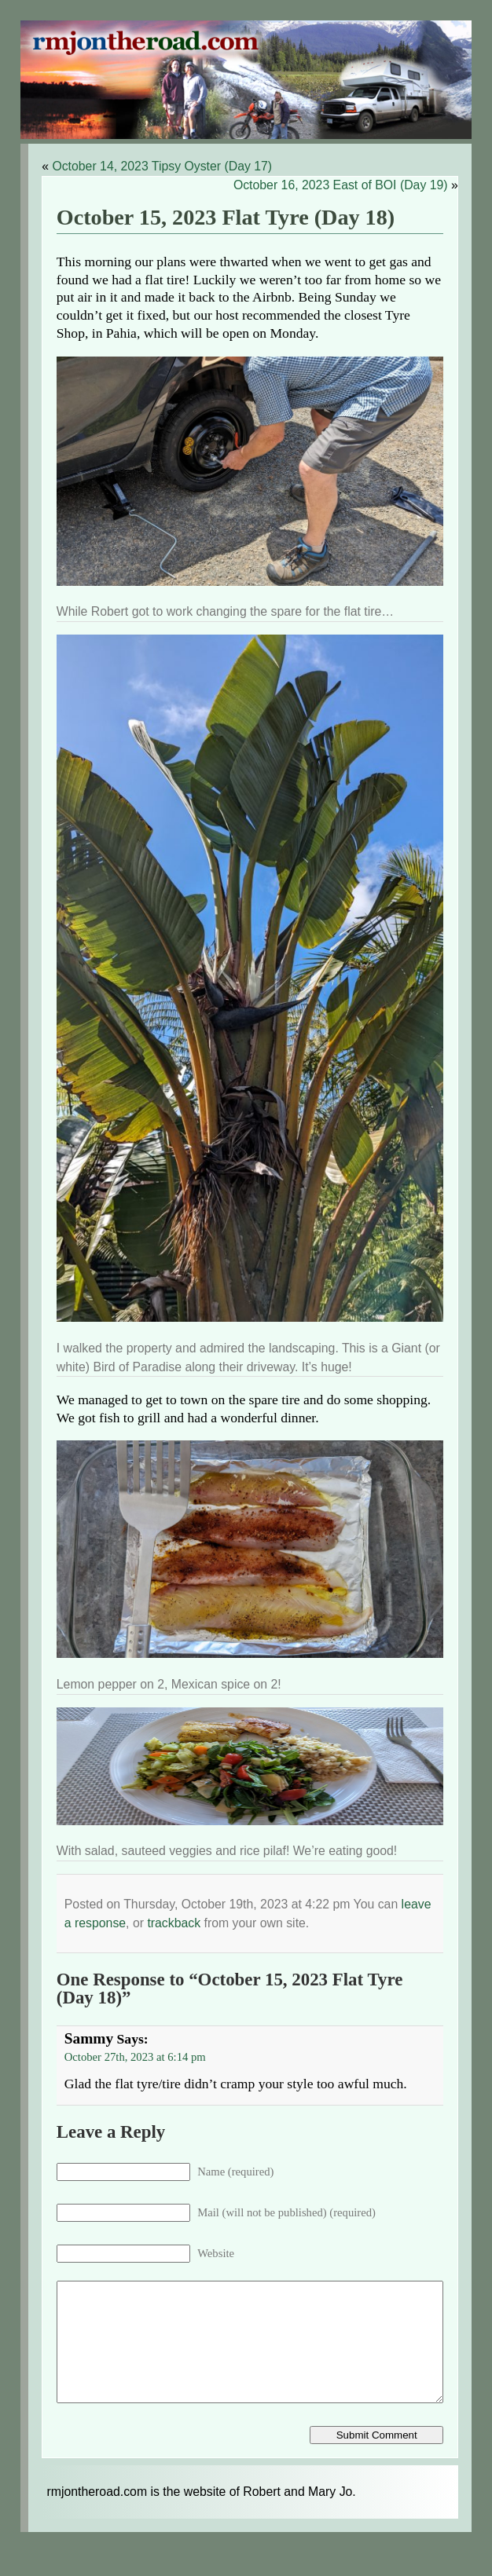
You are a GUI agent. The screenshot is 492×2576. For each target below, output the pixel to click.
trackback (173, 1923)
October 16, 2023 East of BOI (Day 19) (340, 185)
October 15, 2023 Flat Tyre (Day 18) (226, 217)
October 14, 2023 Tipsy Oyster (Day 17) (162, 166)
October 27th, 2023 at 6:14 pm (135, 2057)
